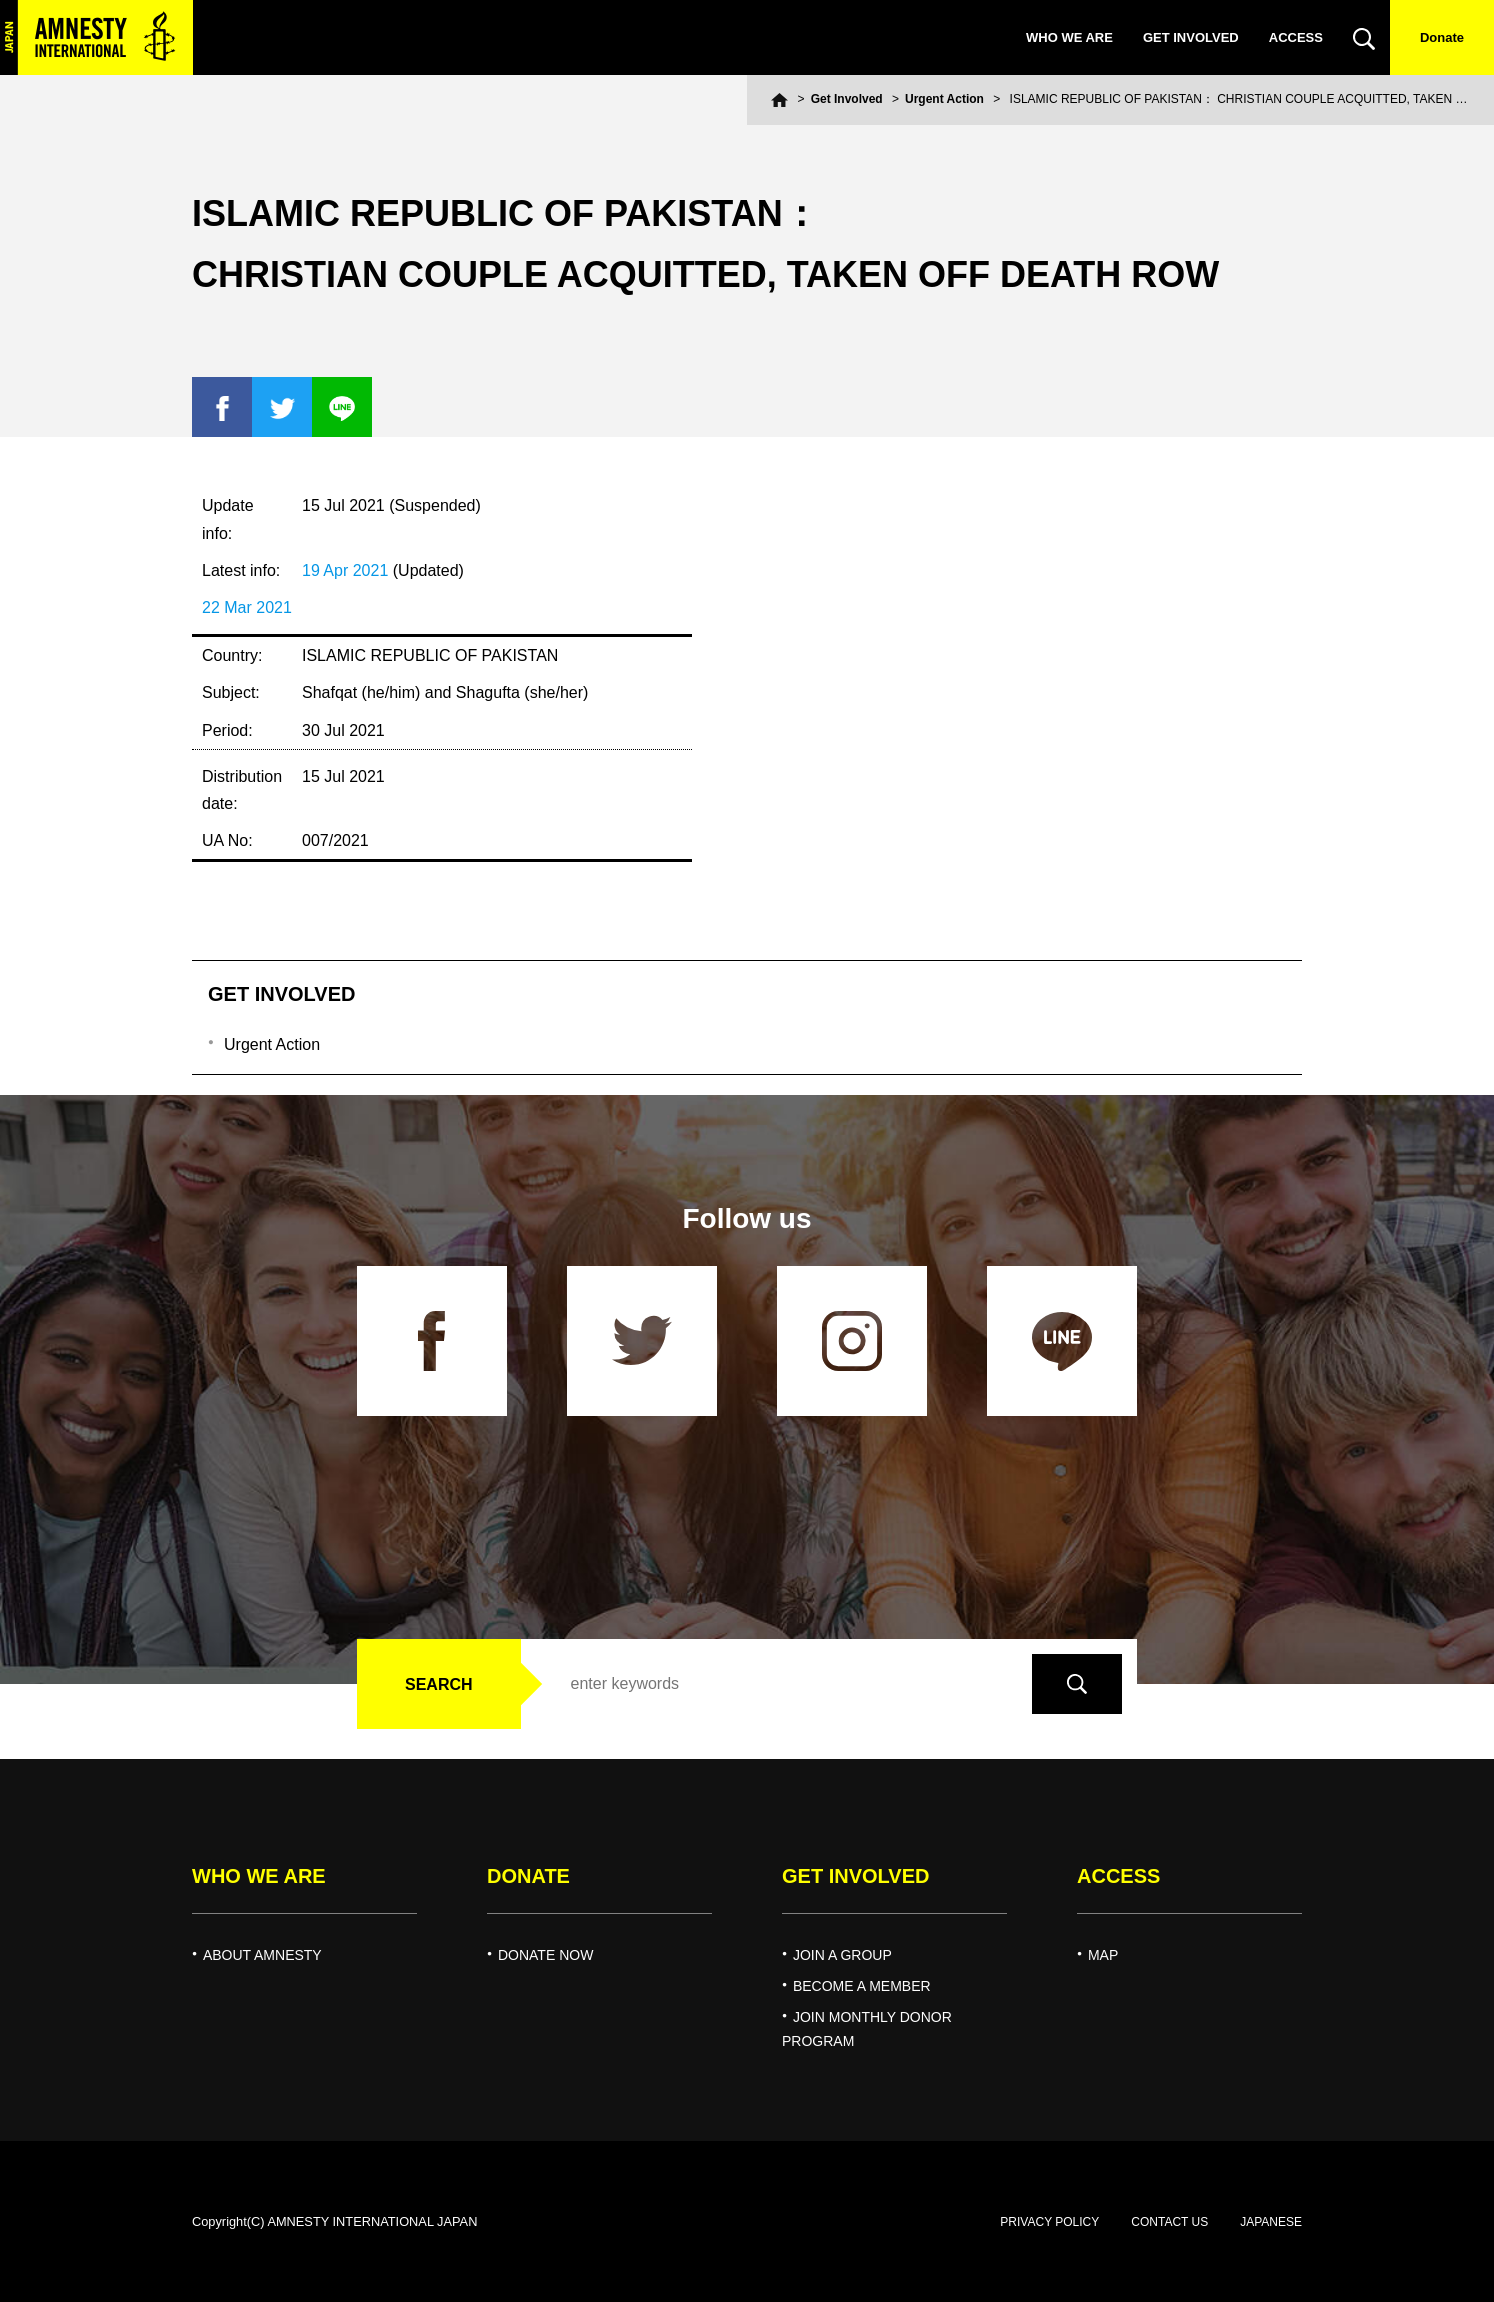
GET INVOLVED (1191, 37)
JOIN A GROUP (842, 1955)
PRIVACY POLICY (1049, 2222)
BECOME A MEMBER (862, 1986)
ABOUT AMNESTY (262, 1955)
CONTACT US (1169, 2222)
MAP (1103, 1955)
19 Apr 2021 (345, 570)
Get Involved (847, 99)
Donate (1442, 37)
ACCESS (1296, 37)
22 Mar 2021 (247, 607)
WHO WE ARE (1069, 37)
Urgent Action (944, 99)
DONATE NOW (545, 1955)
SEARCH (439, 1684)
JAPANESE (1271, 2222)
